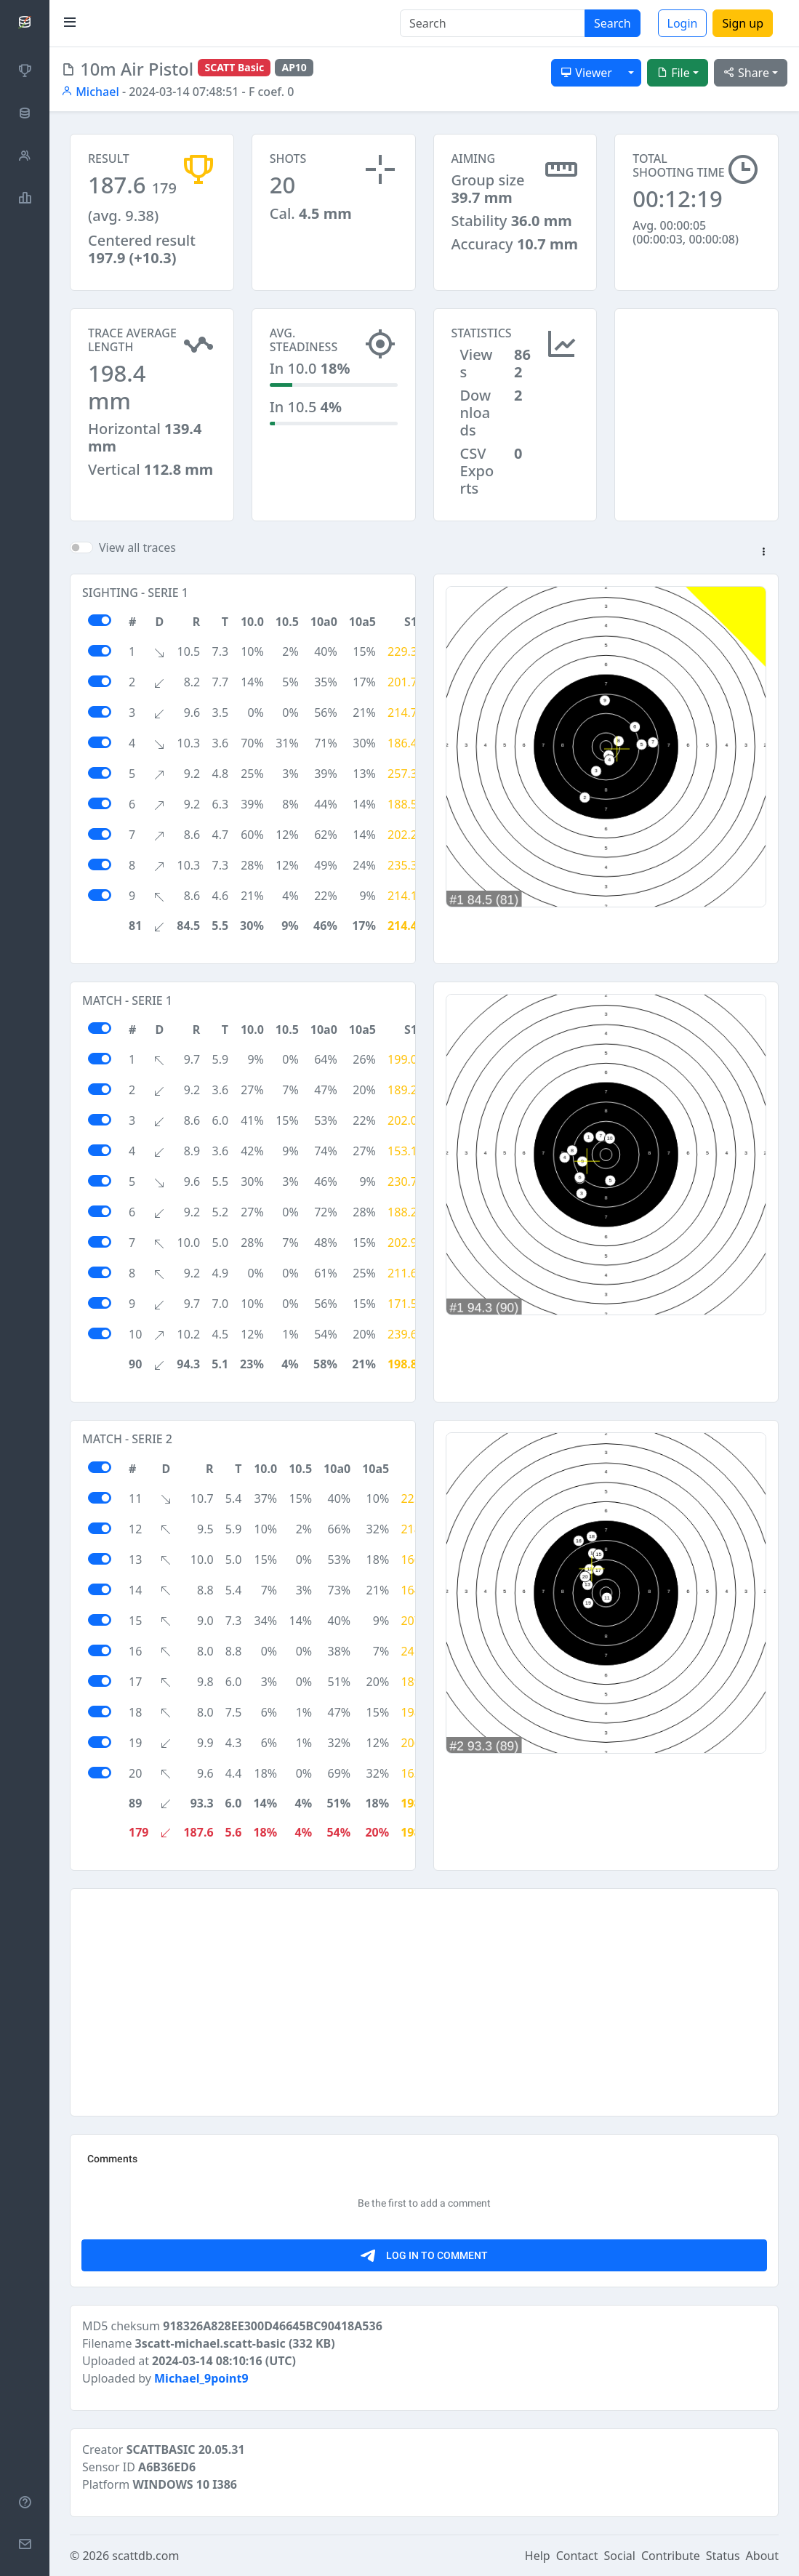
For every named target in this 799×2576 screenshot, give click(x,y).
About (762, 2556)
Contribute (670, 2556)
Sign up (742, 23)
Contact (577, 2556)
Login (682, 23)
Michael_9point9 (201, 2378)
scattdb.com (145, 2556)
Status (723, 2556)
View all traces (137, 547)
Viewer (586, 73)
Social (619, 2556)
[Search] (492, 23)
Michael (90, 92)
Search (612, 23)
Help (537, 2556)
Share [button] (746, 73)
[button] (763, 552)
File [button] (673, 73)
